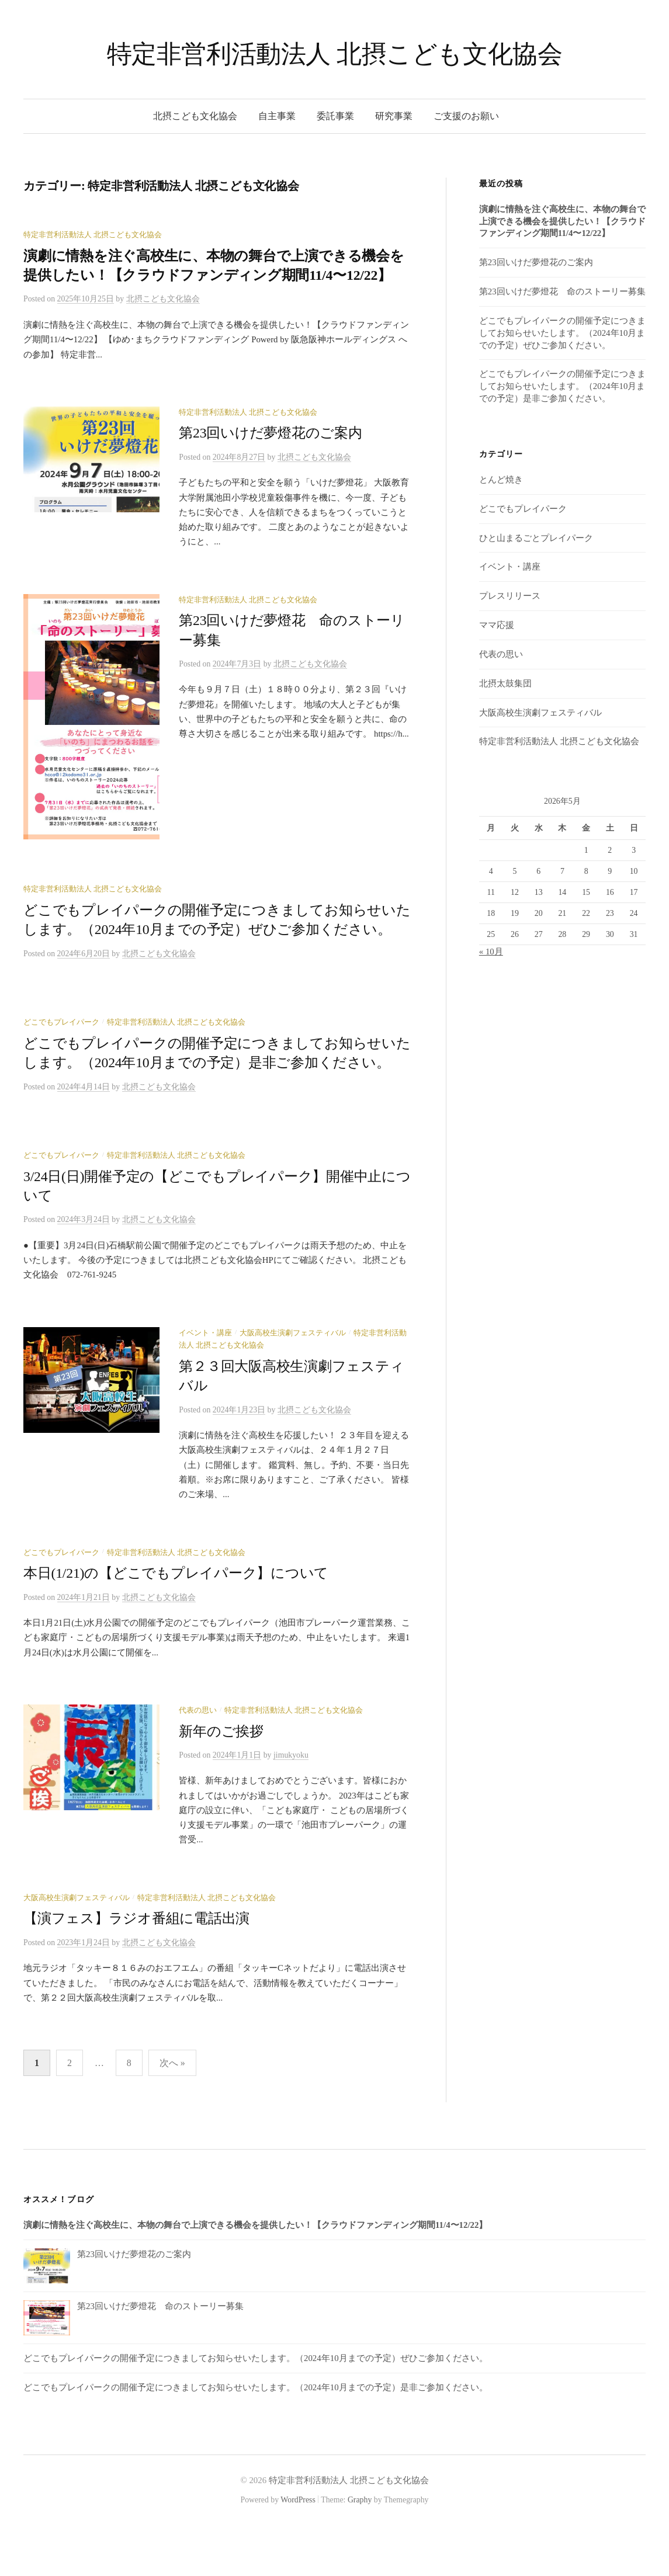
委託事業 (335, 116)
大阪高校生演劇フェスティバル (293, 1382)
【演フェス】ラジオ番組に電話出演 (136, 1968)
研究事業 (394, 116)
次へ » (172, 2112)
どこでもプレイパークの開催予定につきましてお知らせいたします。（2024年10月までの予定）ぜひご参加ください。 (562, 333)
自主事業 (277, 116)
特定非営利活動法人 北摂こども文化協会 (335, 54)
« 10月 (491, 951)
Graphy (360, 2548)
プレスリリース (509, 595)
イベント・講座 (205, 1382)
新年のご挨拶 (221, 1780)
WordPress (298, 2548)
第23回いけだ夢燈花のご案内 (270, 432)
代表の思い (198, 1759)
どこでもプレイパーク (61, 1071)
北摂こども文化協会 (195, 116)
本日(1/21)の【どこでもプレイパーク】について (175, 1622)
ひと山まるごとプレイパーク (536, 538)
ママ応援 (496, 625)
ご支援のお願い (466, 116)
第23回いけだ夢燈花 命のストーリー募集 (562, 291)
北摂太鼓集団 (505, 683)
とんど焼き (501, 479)
